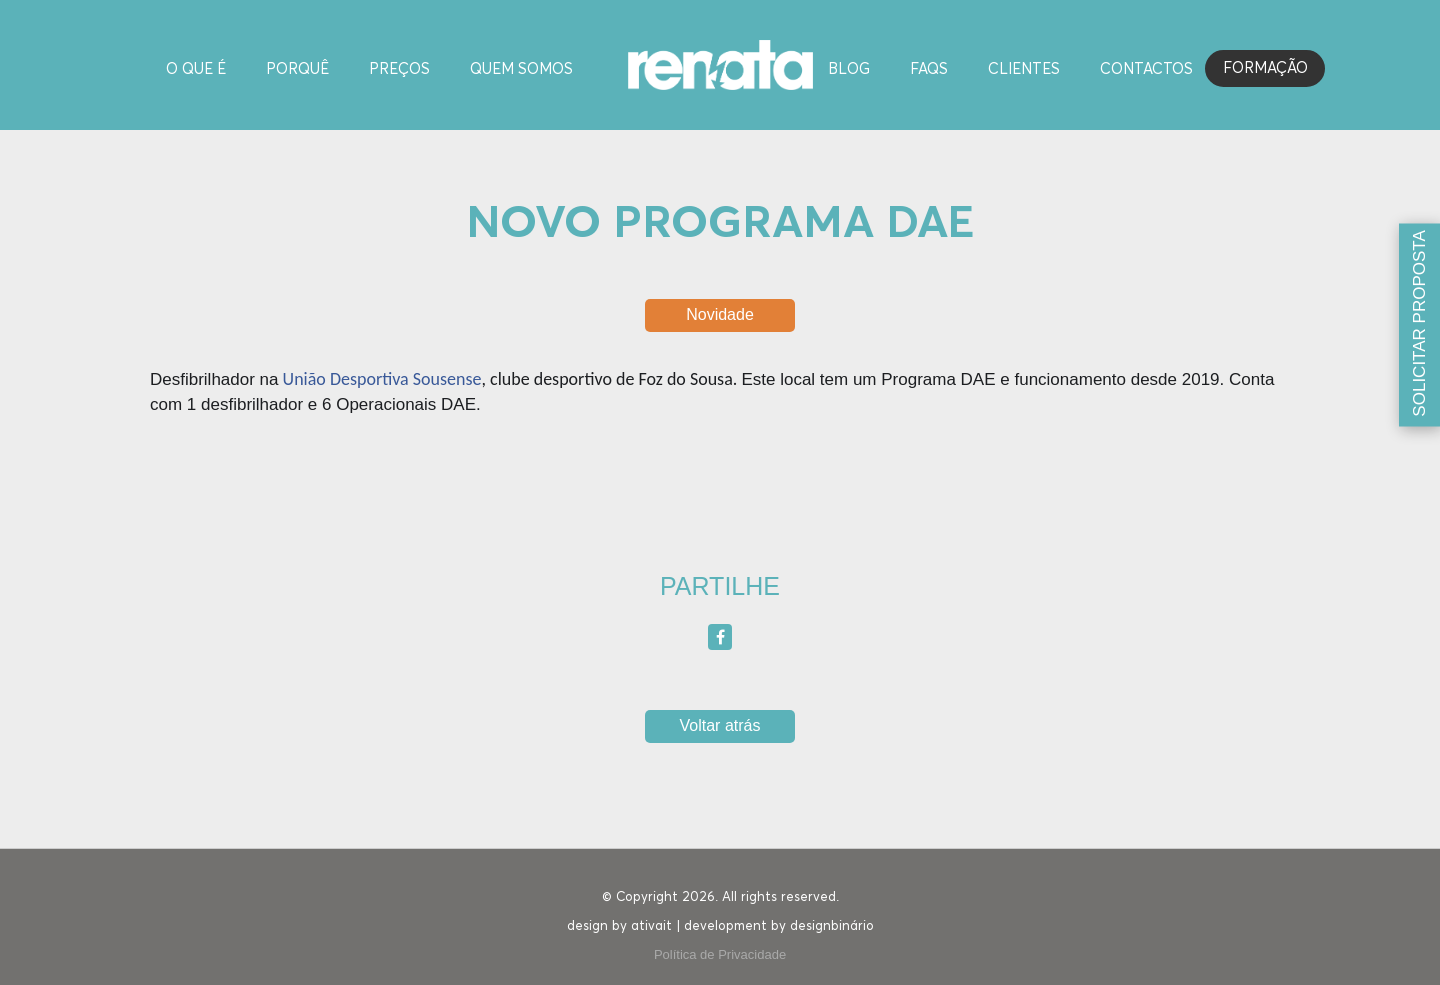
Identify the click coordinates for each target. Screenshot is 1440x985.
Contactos (1146, 69)
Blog (849, 69)
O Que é (196, 69)
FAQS (929, 69)
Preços (399, 69)
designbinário (832, 926)
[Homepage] (720, 63)
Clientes (1024, 69)
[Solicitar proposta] (1419, 325)
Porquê (297, 69)
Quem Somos (521, 69)
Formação (1265, 68)
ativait (651, 926)
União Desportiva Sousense (382, 379)
